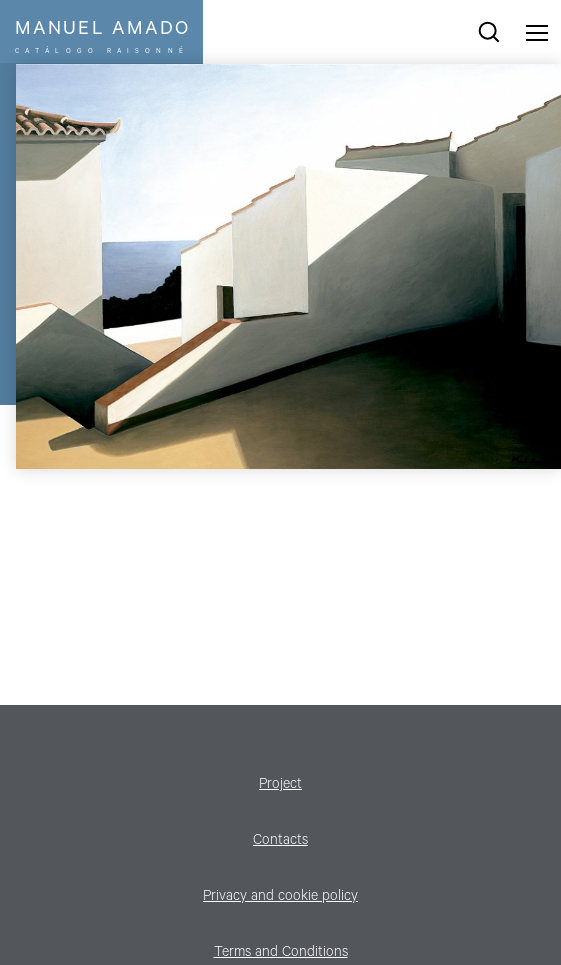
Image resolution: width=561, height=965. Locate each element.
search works (489, 32)
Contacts (280, 842)
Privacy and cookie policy (280, 898)
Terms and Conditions (281, 954)
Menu (537, 32)
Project (280, 786)
